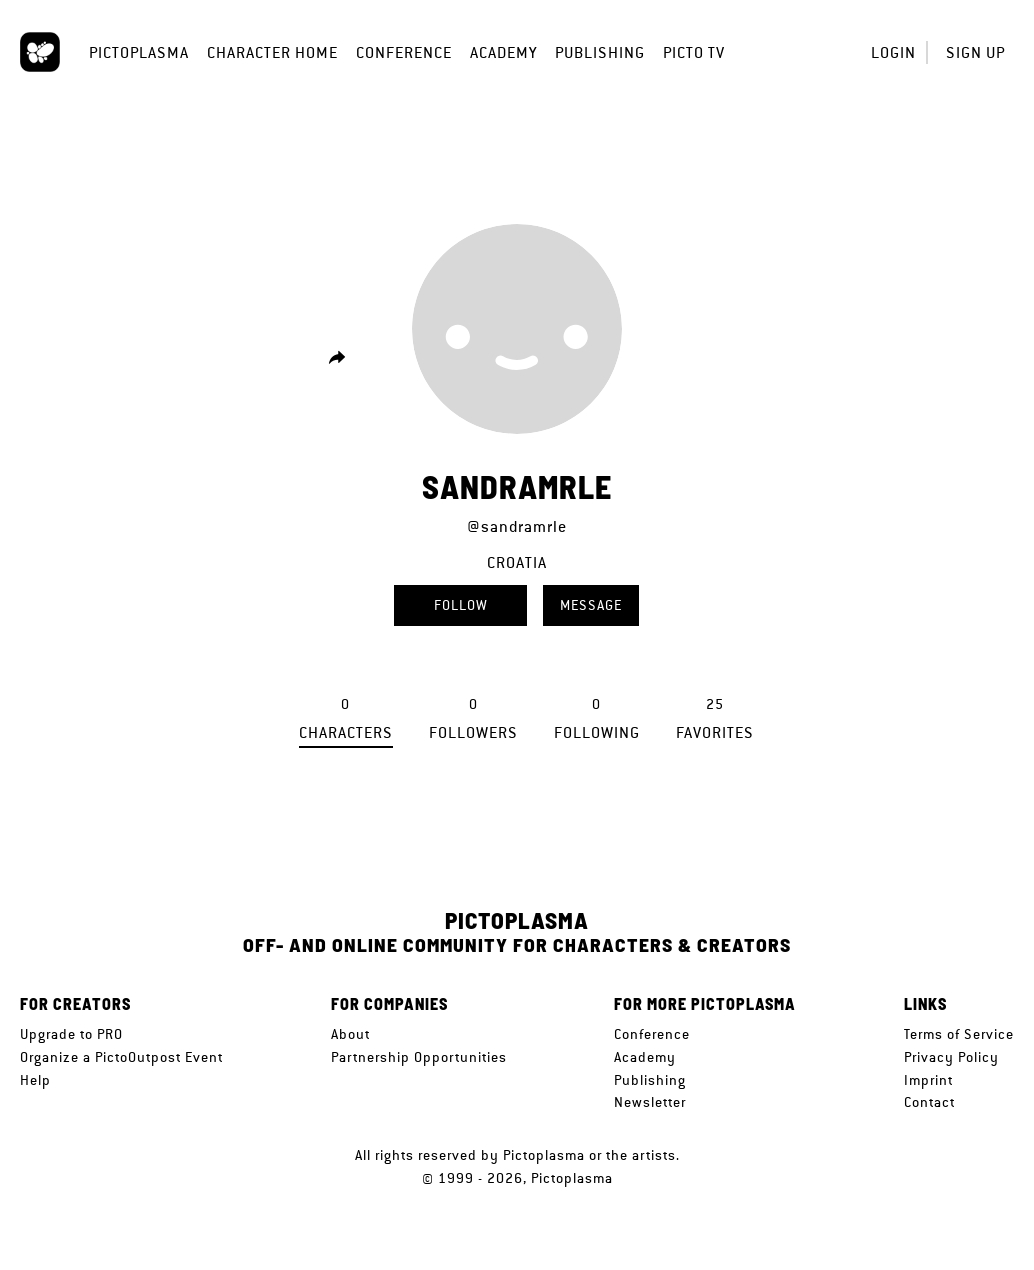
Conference (404, 52)
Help (35, 1080)
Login (893, 52)
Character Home (272, 52)
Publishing (600, 52)
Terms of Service (959, 1034)
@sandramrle (517, 526)
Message (591, 605)
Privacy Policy (951, 1057)
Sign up (975, 52)
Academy (503, 52)
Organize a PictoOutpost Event (121, 1057)
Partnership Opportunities (419, 1057)
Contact (929, 1102)
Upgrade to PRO (71, 1034)
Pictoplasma (139, 52)
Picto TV (694, 52)
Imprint (928, 1080)
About (350, 1034)
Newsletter (650, 1102)
